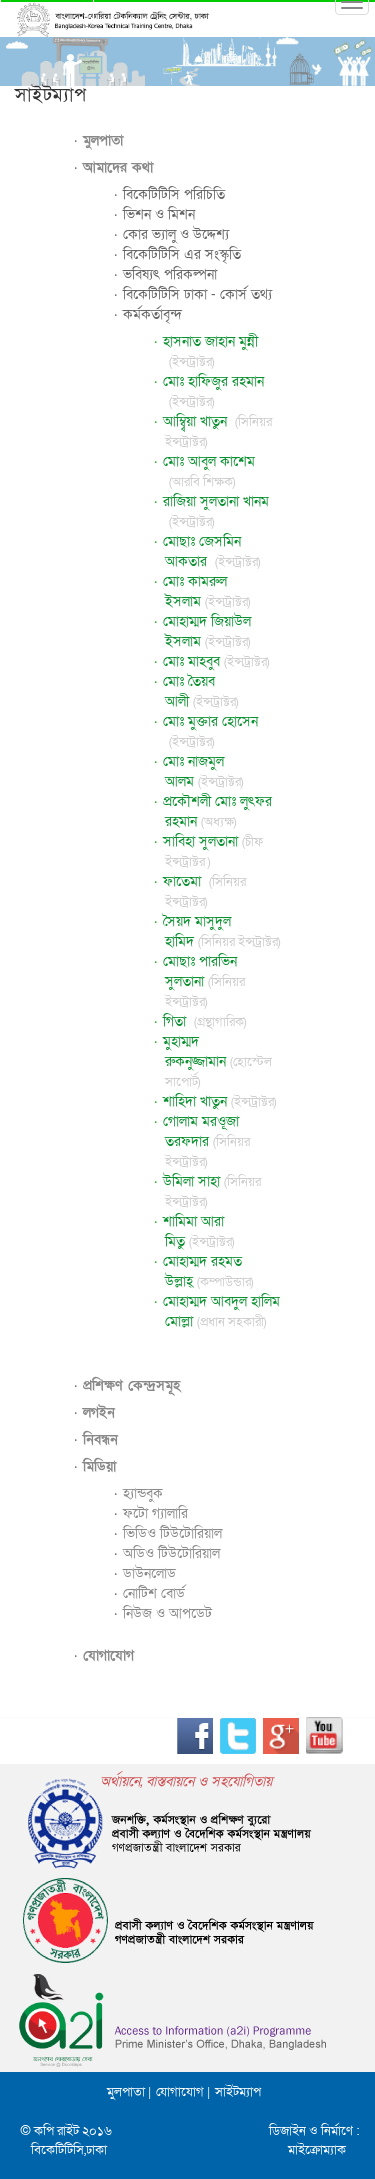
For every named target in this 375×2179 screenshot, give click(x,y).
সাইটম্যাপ (238, 2092)
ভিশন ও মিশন (159, 214)
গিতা (204, 1021)
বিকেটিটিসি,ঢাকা (69, 2150)
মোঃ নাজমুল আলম (203, 771)
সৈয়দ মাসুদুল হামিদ (222, 931)
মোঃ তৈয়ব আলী (201, 691)
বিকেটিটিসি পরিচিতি (174, 194)
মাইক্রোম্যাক (317, 2150)
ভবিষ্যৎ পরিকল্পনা (170, 274)
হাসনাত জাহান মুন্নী (210, 351)
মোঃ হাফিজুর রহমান (213, 391)
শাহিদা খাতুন (219, 1101)
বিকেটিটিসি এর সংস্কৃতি (182, 254)
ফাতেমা (204, 891)
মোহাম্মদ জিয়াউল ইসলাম (207, 631)
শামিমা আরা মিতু (199, 1231)
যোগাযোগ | (183, 2092)
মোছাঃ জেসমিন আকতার (212, 551)
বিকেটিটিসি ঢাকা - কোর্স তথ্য (197, 294)
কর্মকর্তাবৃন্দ (152, 314)
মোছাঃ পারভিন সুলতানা (204, 981)
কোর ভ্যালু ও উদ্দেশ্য (176, 234)
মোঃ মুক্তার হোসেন (210, 731)
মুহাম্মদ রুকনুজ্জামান (218, 1061)
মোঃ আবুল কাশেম (209, 471)
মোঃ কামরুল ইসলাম (207, 591)
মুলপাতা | (129, 2092)
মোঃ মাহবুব (216, 661)
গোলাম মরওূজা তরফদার (207, 1141)
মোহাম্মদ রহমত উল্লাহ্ (208, 1271)
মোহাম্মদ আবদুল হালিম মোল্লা (221, 1311)
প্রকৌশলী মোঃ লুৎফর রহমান (217, 811)
